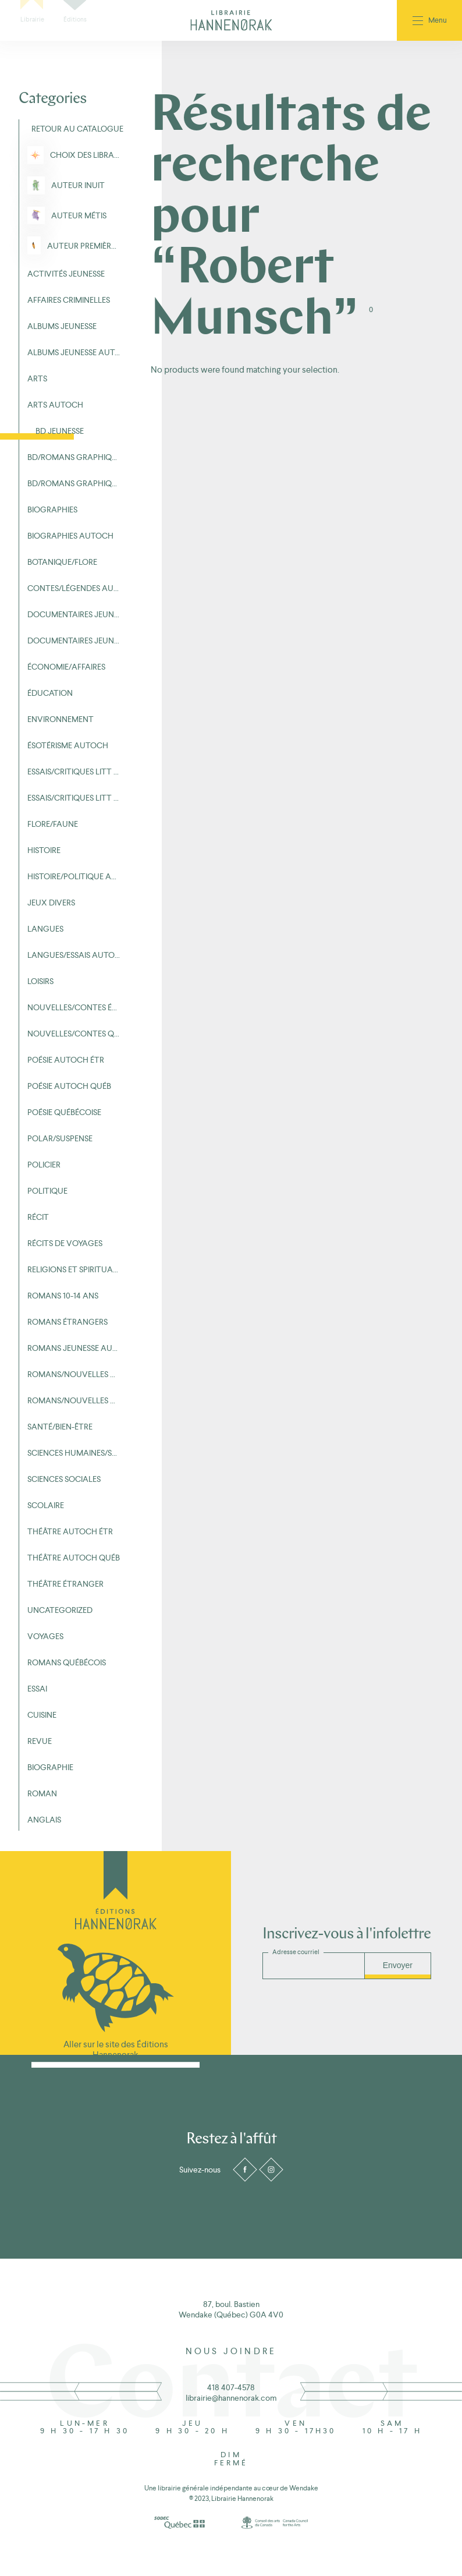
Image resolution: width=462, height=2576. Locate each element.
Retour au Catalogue (75, 128)
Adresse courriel (295, 1952)
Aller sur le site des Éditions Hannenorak (115, 2049)
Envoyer (398, 1965)
